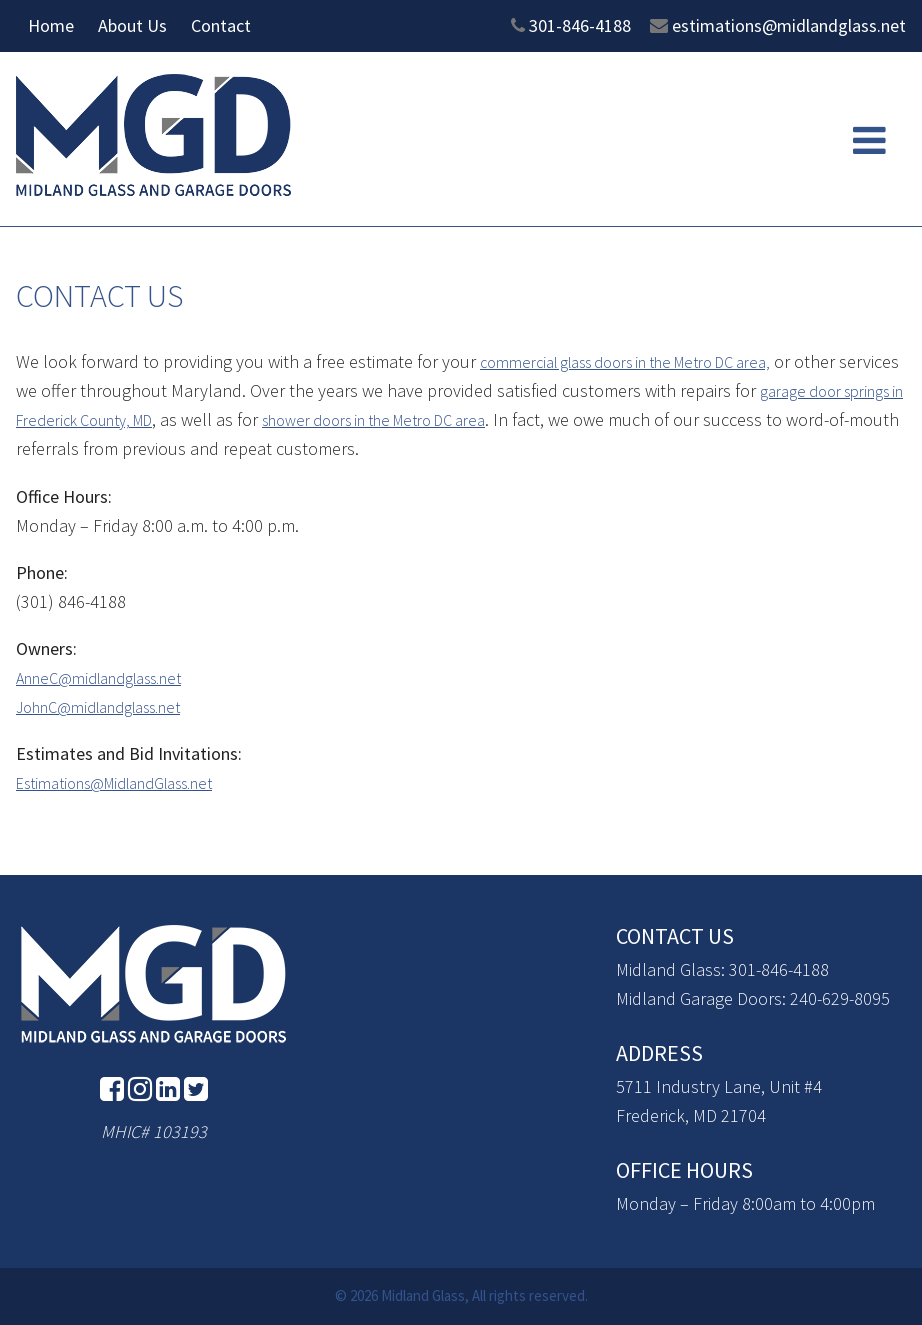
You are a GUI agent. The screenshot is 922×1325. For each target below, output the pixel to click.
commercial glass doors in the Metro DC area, (648, 361)
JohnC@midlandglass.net (112, 706)
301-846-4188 (580, 25)
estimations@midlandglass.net (789, 25)
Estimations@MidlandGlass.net (132, 782)
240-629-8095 (840, 998)
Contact (221, 25)
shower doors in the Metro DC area (529, 419)
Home (51, 25)
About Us (132, 25)
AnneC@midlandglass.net (112, 677)
